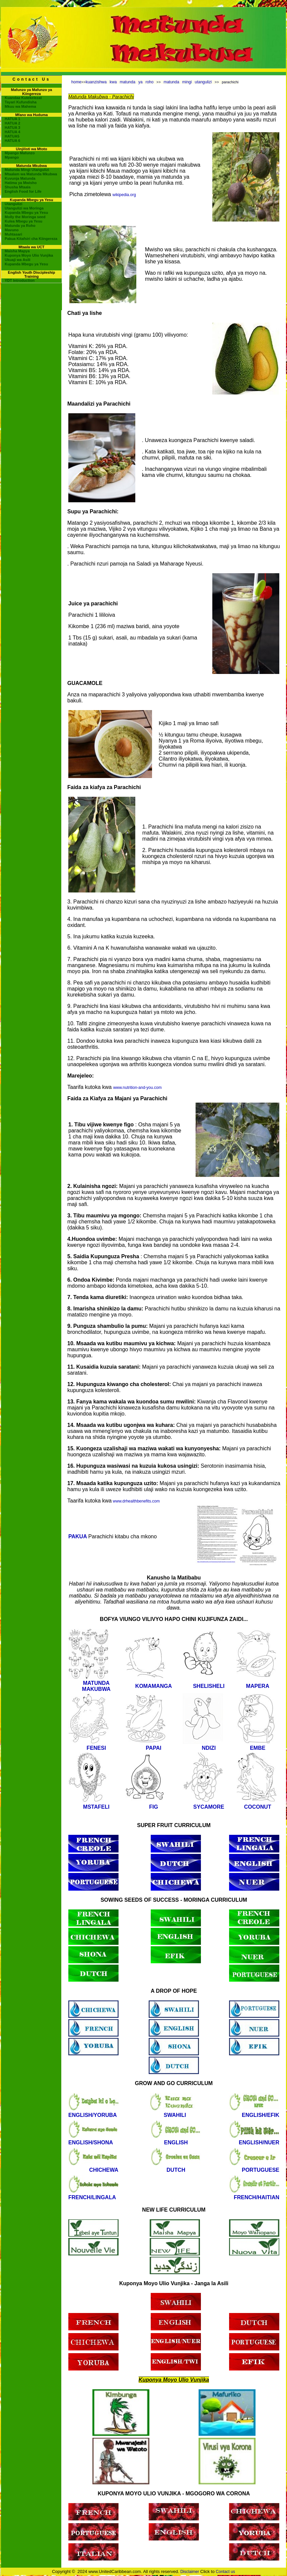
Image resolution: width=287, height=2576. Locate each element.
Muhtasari (13, 234)
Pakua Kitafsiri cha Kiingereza (31, 239)
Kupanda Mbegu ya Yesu (26, 212)
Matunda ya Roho (20, 226)
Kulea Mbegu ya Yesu (23, 221)
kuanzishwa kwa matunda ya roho (120, 82)
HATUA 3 (12, 127)
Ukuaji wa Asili (17, 260)
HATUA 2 (12, 123)
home (76, 82)
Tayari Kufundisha (21, 102)
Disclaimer (189, 2571)
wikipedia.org (124, 194)
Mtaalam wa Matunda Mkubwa (31, 174)
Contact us (225, 2571)
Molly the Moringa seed (25, 217)
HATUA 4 (12, 132)
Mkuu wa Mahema (20, 106)
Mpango (12, 157)
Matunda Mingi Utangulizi (27, 170)
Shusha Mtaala (17, 187)
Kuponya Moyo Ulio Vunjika (29, 255)
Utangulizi (13, 204)
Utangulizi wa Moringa (24, 208)
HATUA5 (12, 136)
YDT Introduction (19, 280)
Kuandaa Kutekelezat (23, 98)
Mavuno (12, 230)
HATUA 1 (12, 119)
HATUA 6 (12, 141)
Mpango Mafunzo (20, 153)
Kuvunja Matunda (20, 178)
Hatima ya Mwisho (21, 183)
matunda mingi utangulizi (187, 82)
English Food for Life (23, 191)
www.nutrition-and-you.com (137, 1087)
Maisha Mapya (17, 251)
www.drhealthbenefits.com (136, 1501)
